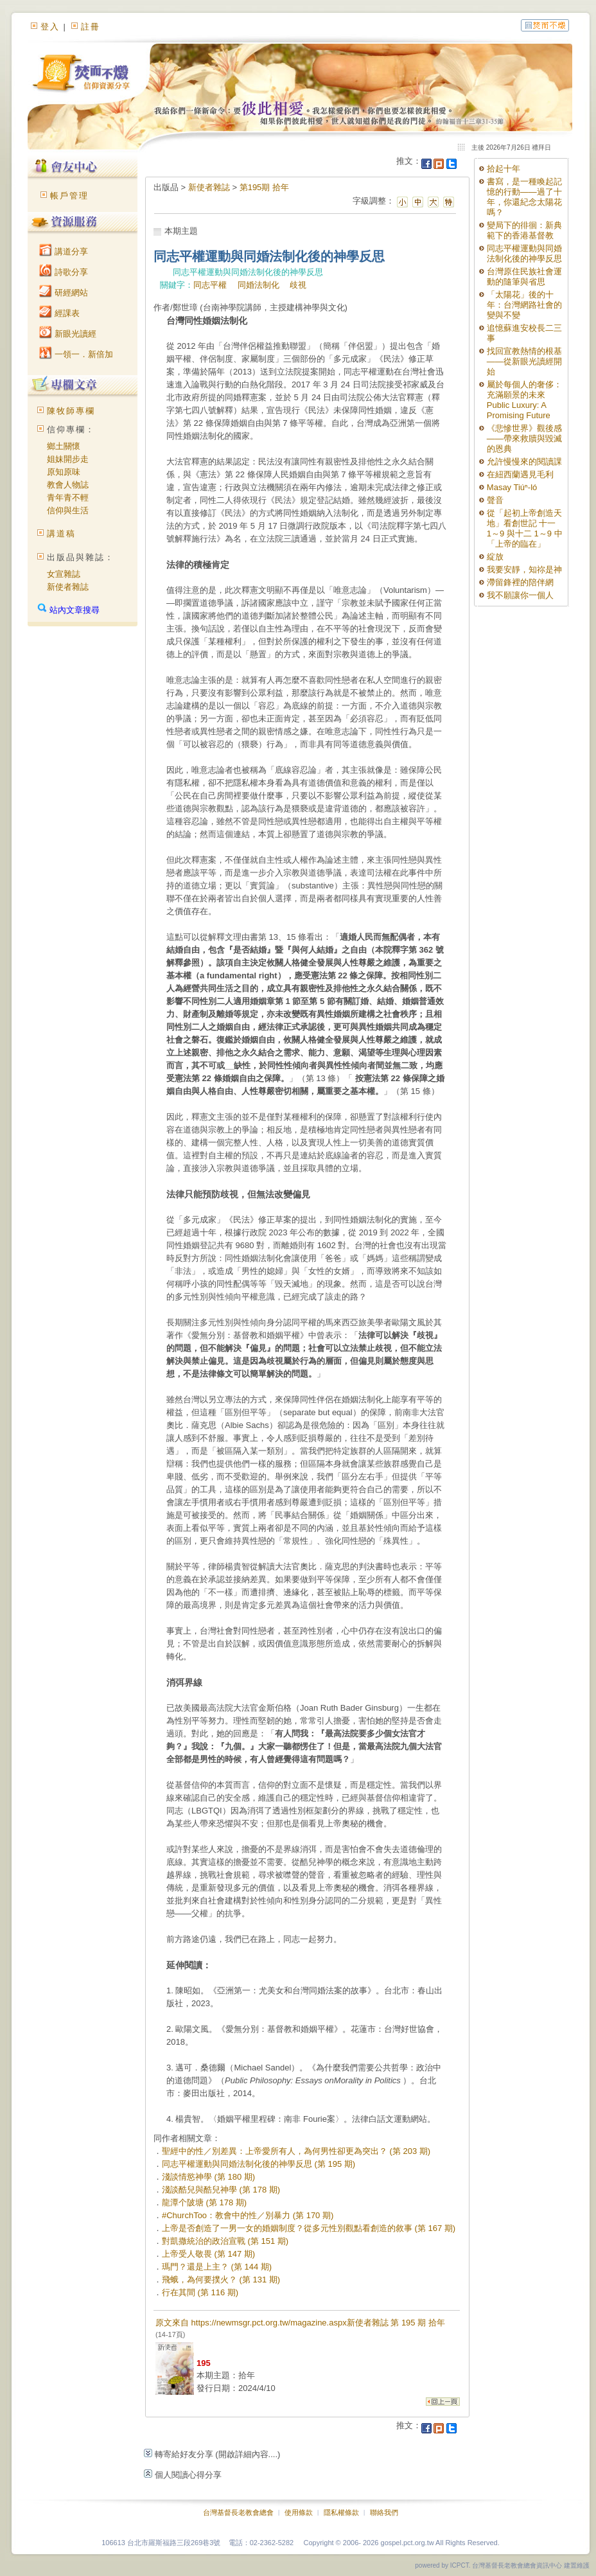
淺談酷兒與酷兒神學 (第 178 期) (221, 2189)
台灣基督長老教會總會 (238, 2512)
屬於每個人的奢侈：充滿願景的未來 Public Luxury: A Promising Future (524, 400)
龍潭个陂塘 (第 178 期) (204, 2202)
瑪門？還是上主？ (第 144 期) (217, 2267)
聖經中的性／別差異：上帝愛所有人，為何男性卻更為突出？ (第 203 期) (296, 2151)
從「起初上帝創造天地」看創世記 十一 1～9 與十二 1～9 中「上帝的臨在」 (525, 528)
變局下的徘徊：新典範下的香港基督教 (524, 230)
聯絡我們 (384, 2512)
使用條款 (299, 2512)
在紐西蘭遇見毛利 (520, 474)
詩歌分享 (63, 272)
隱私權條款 (341, 2512)
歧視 (298, 285)
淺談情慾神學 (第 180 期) (208, 2177)
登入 (50, 26)
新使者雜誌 (68, 587)
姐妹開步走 (68, 459)
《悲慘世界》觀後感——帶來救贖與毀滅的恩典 (524, 438)
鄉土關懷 (63, 446)
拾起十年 (503, 168)
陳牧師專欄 (71, 411)
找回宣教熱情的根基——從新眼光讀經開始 (524, 361)
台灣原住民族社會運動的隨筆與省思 (524, 277)
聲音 (495, 500)
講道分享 (63, 251)
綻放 (495, 556)
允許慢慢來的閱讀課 (524, 461)
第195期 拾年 (264, 187)
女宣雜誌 (63, 574)
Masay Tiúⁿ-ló (512, 487)
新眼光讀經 (67, 334)
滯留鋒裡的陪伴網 (520, 582)
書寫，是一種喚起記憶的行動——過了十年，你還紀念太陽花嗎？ (524, 197)
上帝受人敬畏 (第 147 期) (208, 2254)
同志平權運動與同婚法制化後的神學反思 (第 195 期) (258, 2164)
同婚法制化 (258, 285)
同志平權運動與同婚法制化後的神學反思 (524, 253)
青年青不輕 (68, 497)
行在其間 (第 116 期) (200, 2292)
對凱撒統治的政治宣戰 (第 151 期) (225, 2241)
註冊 (90, 26)
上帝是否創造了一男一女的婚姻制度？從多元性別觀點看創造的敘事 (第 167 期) (308, 2228)
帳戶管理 (69, 195)
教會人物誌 (68, 485)
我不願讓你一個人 (520, 595)
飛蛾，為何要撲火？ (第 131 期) (221, 2279)
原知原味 (63, 472)
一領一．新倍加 (76, 354)
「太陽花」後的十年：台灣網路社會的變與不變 (524, 305)
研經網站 (63, 292)
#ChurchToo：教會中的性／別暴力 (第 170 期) (247, 2215)
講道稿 (61, 533)
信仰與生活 (68, 510)
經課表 (59, 313)
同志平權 (210, 285)
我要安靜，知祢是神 (524, 569)
